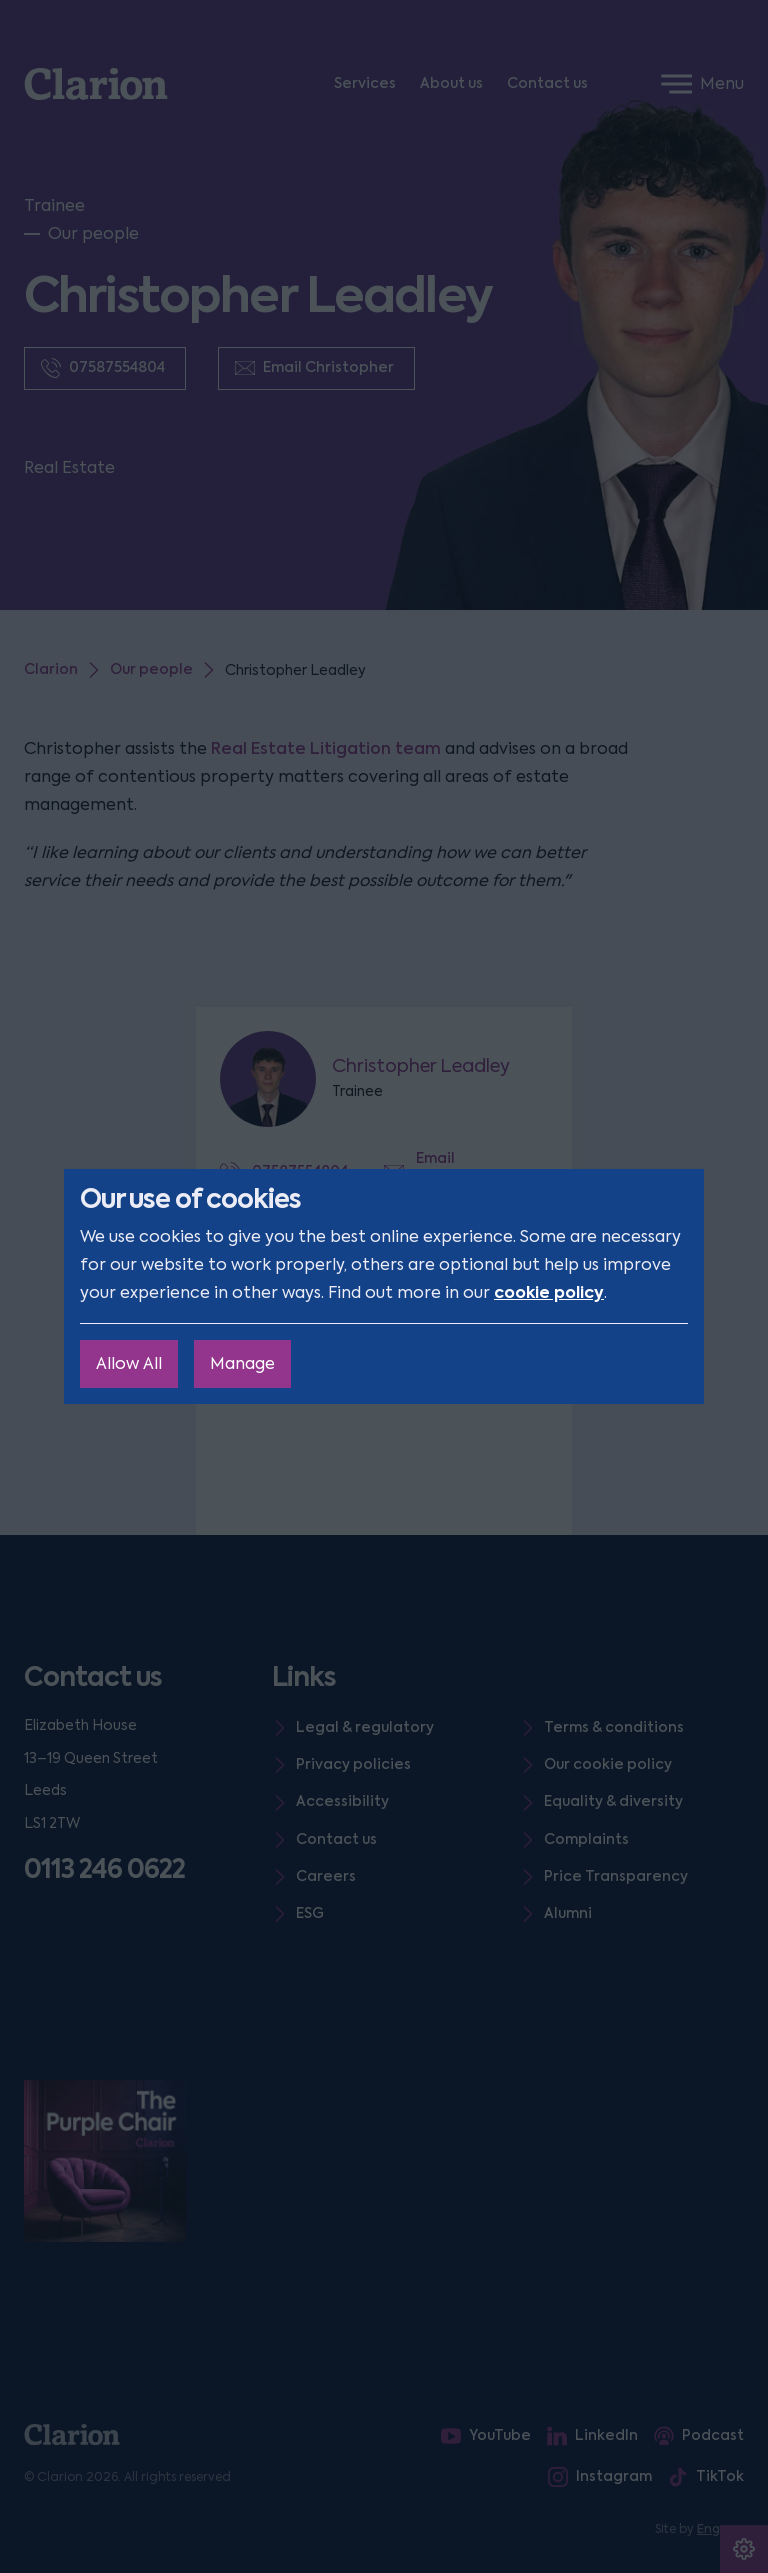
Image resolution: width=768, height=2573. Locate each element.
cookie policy (549, 1292)
